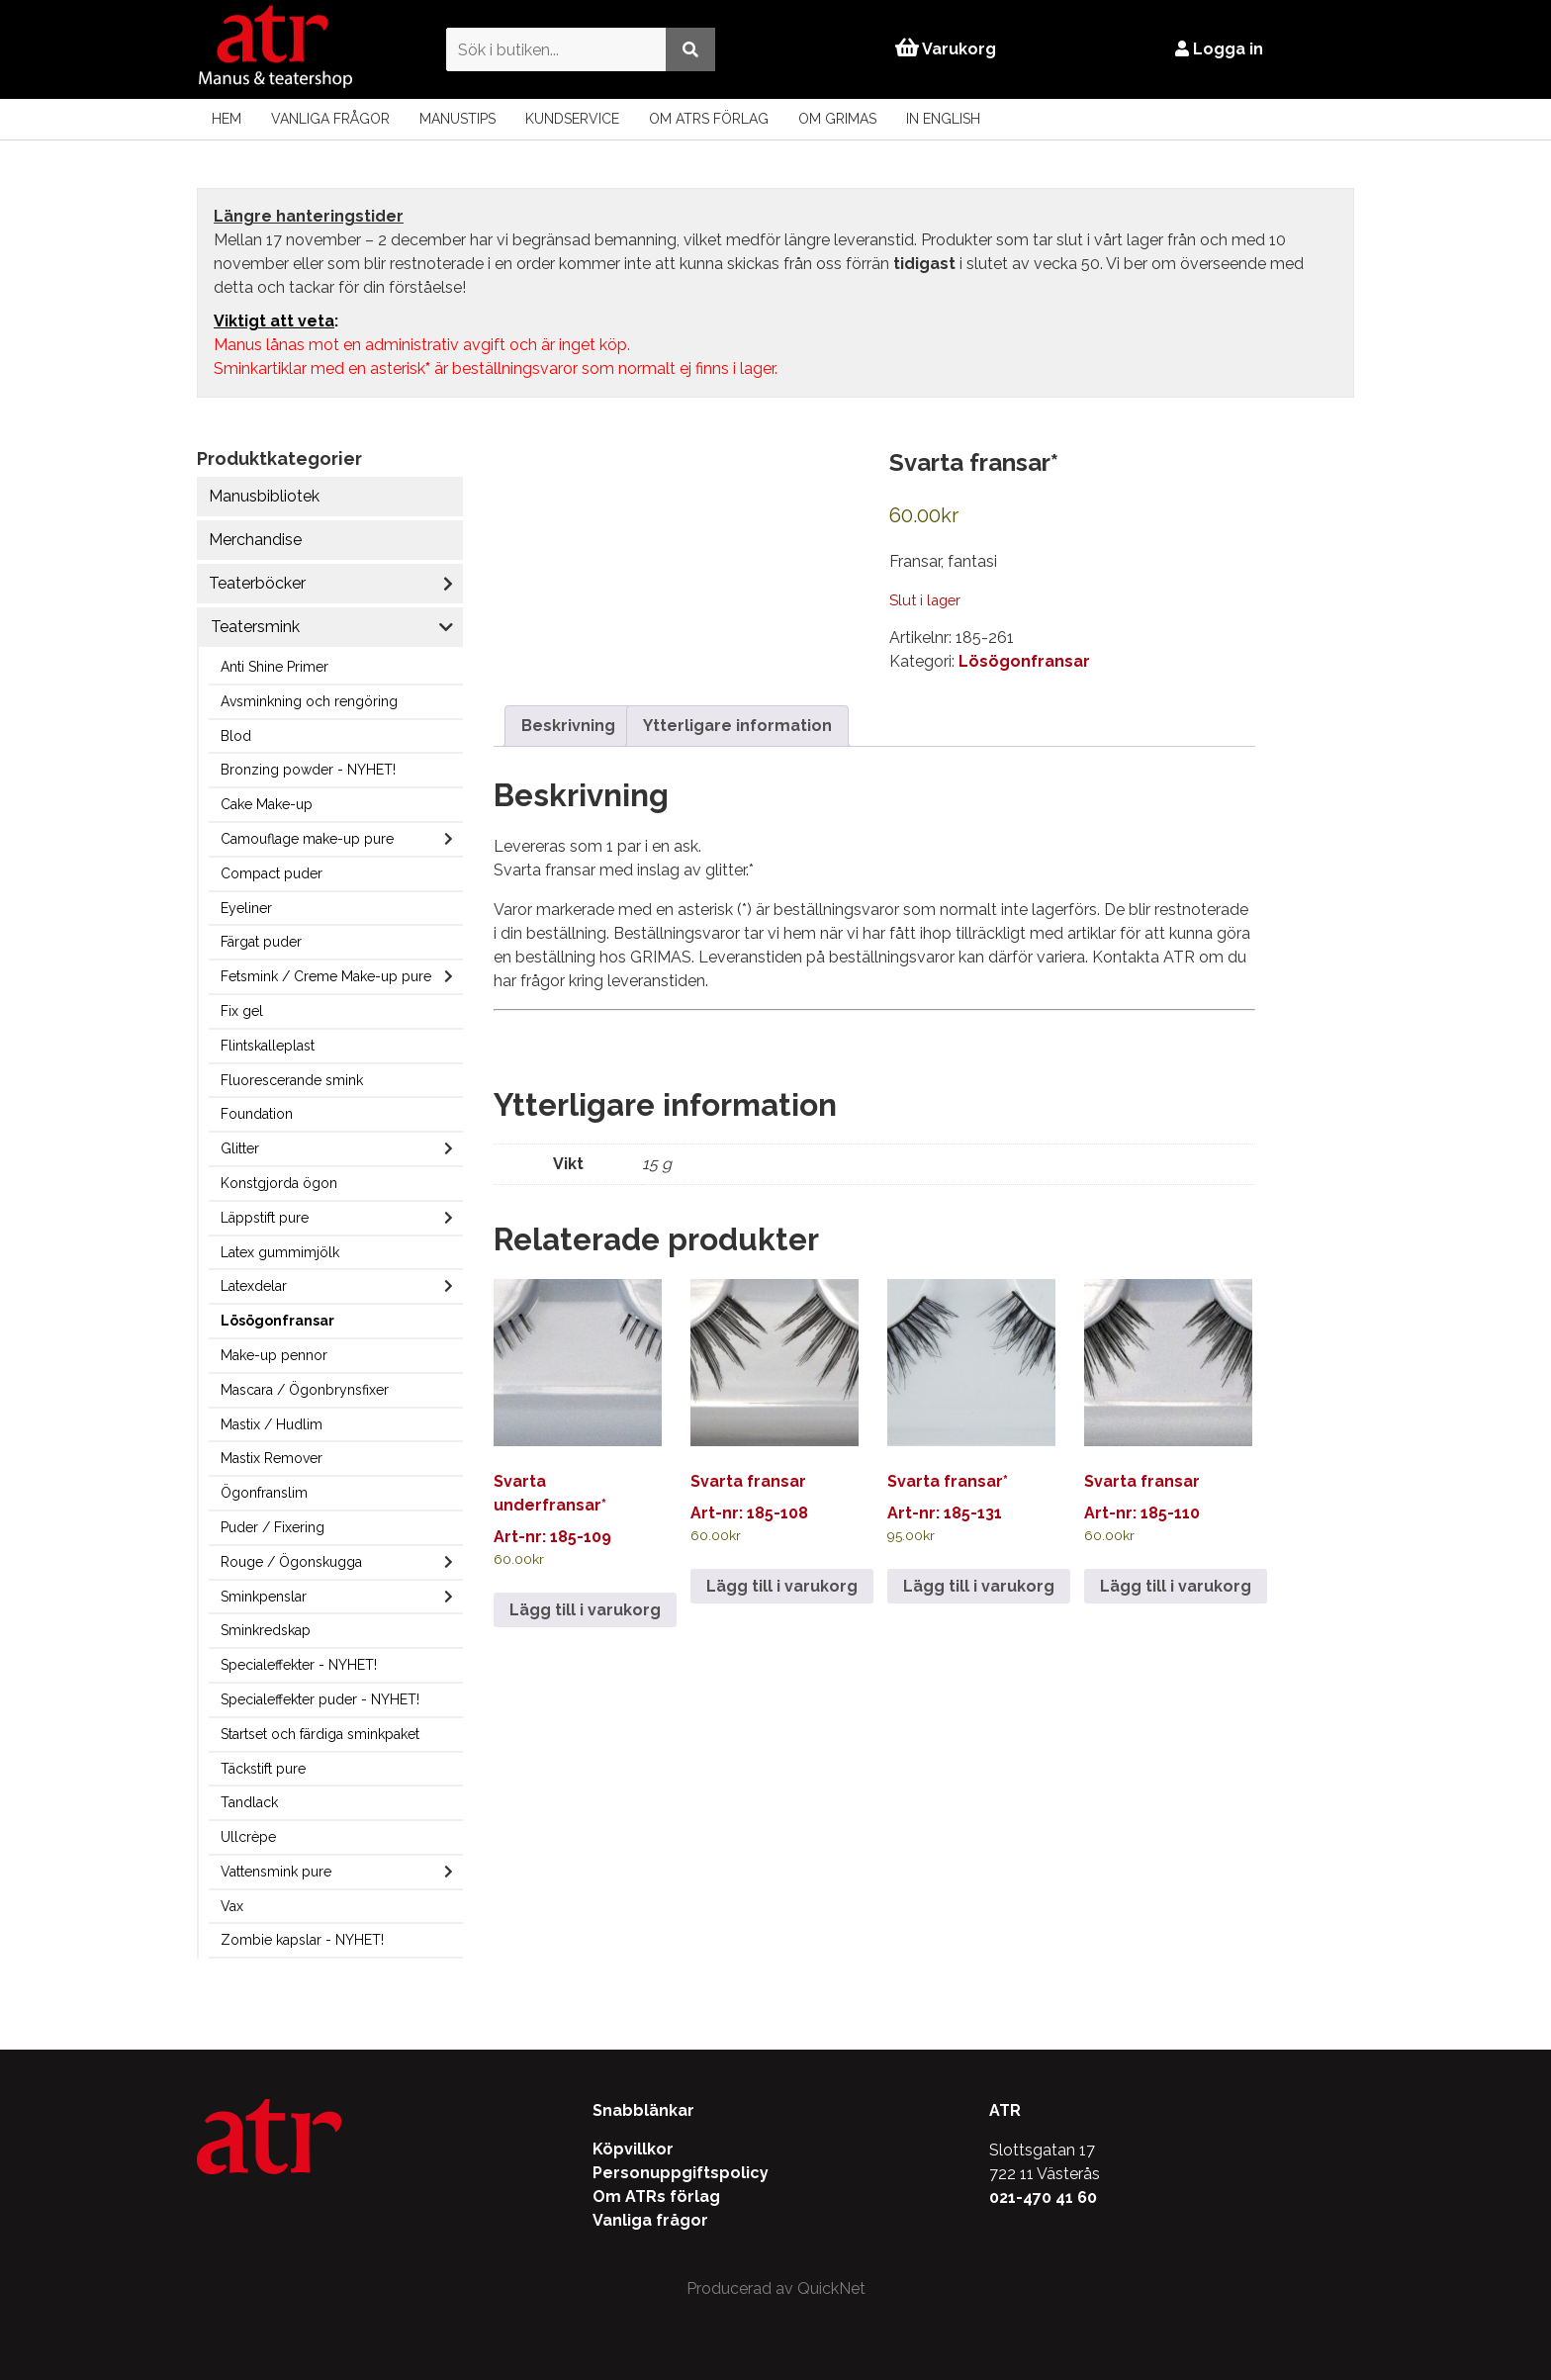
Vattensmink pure (276, 1871)
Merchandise (255, 539)
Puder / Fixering (272, 1527)
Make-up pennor (274, 1355)
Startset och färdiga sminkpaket (320, 1734)
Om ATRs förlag (709, 119)
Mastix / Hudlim (271, 1424)
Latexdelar (254, 1286)
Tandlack (249, 1802)
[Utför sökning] (689, 49)
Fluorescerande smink (292, 1080)
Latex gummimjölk (280, 1252)
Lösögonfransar (277, 1320)
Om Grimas (837, 119)
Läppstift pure (265, 1218)
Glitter (240, 1148)
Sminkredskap (266, 1630)
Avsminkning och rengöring (309, 701)
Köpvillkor (633, 2149)
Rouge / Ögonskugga (291, 1562)
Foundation (257, 1114)
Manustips (457, 119)
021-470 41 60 (1043, 2197)
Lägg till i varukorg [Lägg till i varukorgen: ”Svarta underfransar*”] (585, 1610)
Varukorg (945, 49)
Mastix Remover (271, 1458)
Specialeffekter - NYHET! (299, 1665)
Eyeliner (246, 908)
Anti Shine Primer (274, 667)
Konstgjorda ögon (279, 1183)
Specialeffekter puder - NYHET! (320, 1699)
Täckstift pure (263, 1769)
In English (943, 119)
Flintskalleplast (268, 1045)
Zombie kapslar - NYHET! (302, 1940)
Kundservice (572, 119)
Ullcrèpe (248, 1837)
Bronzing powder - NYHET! (308, 770)
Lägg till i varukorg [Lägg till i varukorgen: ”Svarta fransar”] (782, 1586)
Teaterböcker (257, 583)
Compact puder (271, 873)
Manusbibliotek (264, 496)
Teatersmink (255, 626)
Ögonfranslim (264, 1493)
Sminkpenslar (264, 1596)
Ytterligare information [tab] (737, 725)
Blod (236, 736)
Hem (226, 119)
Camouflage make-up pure (307, 839)
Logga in (1220, 49)
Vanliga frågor (330, 119)
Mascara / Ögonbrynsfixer (305, 1390)
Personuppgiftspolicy (681, 2172)
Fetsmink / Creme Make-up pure (326, 976)
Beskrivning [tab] (568, 725)
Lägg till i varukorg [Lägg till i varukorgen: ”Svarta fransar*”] (978, 1586)
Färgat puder (261, 942)
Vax (232, 1906)
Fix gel (242, 1011)
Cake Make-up (267, 804)
